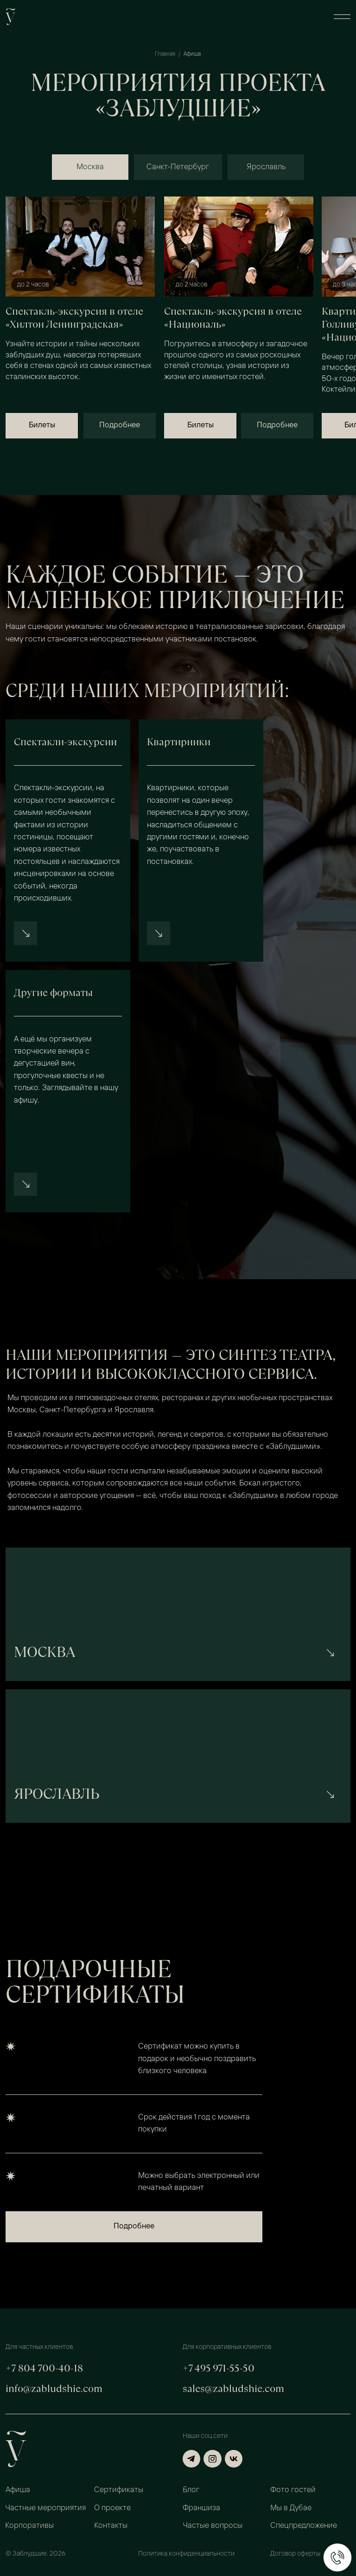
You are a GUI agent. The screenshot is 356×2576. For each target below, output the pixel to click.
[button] (342, 17)
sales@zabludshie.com (233, 2389)
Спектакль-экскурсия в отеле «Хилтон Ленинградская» (74, 318)
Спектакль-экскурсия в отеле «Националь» (233, 318)
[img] (80, 247)
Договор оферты (295, 2554)
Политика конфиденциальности (186, 2554)
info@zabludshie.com (54, 2389)
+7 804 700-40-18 (44, 2368)
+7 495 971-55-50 (218, 2368)
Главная (165, 54)
